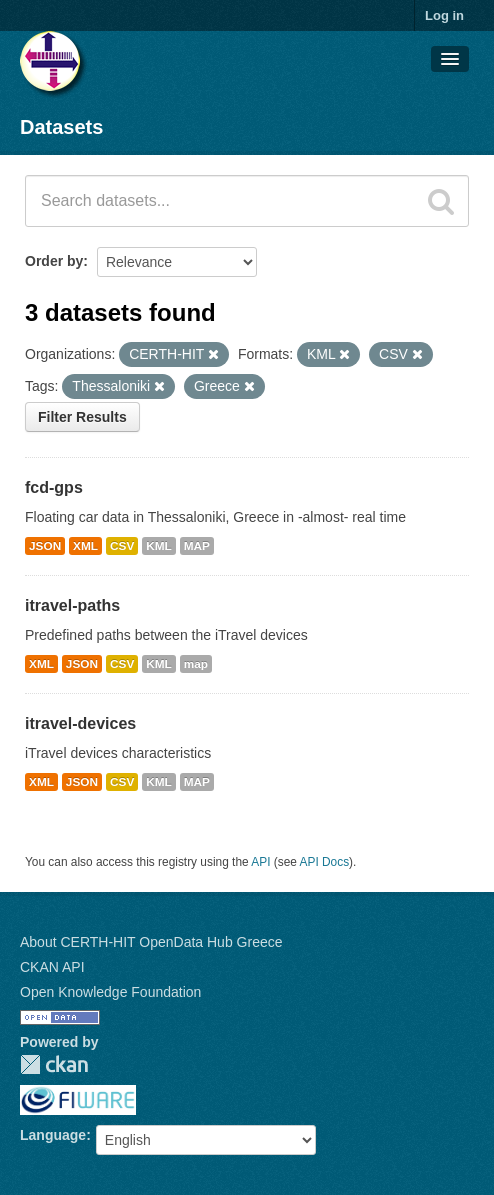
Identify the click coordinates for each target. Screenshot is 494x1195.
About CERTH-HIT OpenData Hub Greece (151, 942)
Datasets (61, 127)
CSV (122, 546)
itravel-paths (72, 605)
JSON (45, 546)
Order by (54, 261)
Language (53, 1135)
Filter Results (82, 417)
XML (85, 546)
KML (159, 546)
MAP (197, 546)
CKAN (54, 1064)
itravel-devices (80, 723)
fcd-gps (54, 487)
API (260, 862)
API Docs (325, 862)
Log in (444, 15)
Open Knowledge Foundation (110, 992)
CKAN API (52, 967)
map (196, 664)
